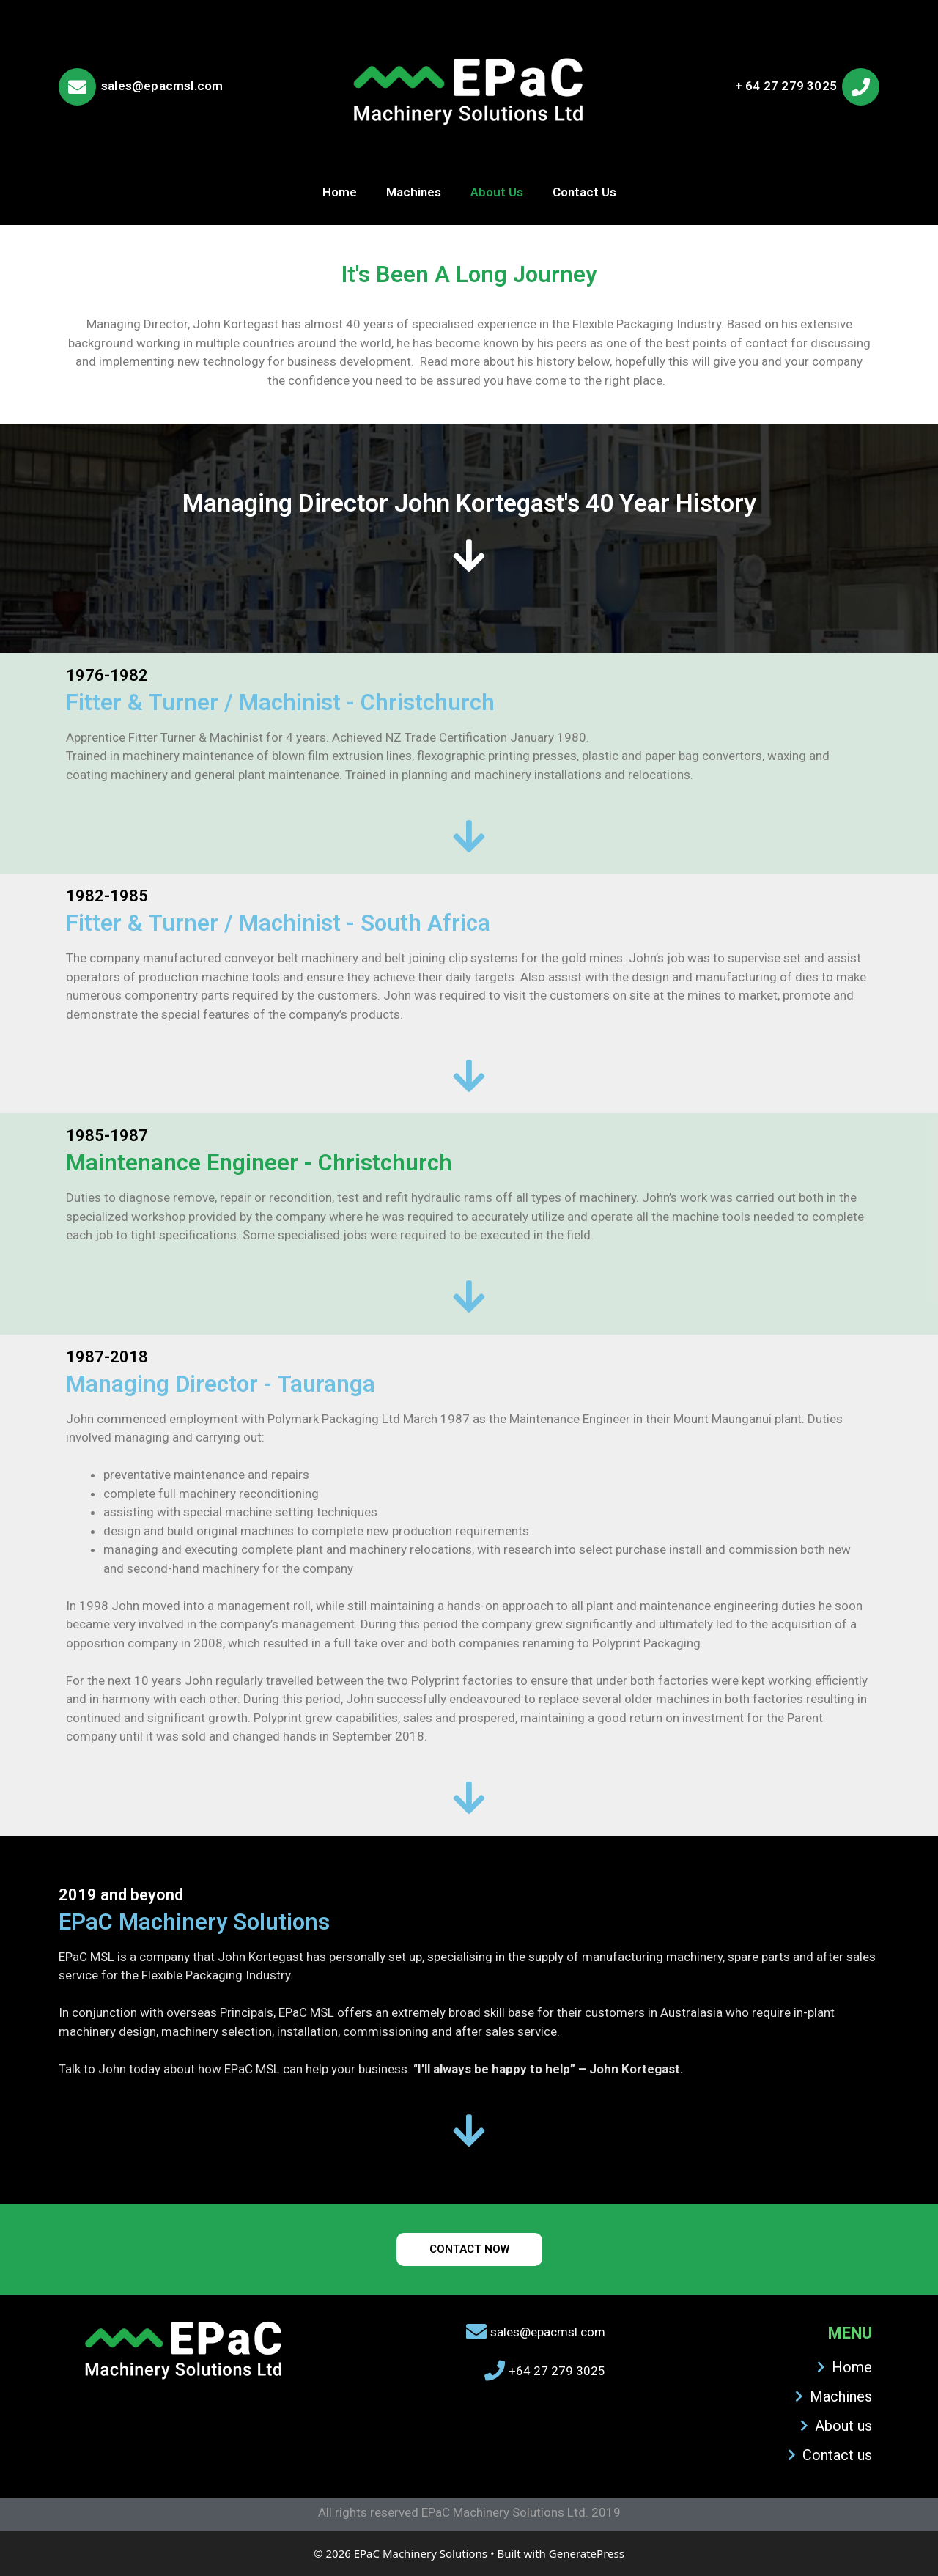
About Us (496, 192)
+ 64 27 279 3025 (786, 85)
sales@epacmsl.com (162, 85)
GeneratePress (586, 2553)
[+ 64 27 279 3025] (860, 87)
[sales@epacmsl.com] (77, 87)
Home (339, 192)
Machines (413, 192)
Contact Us (584, 192)
